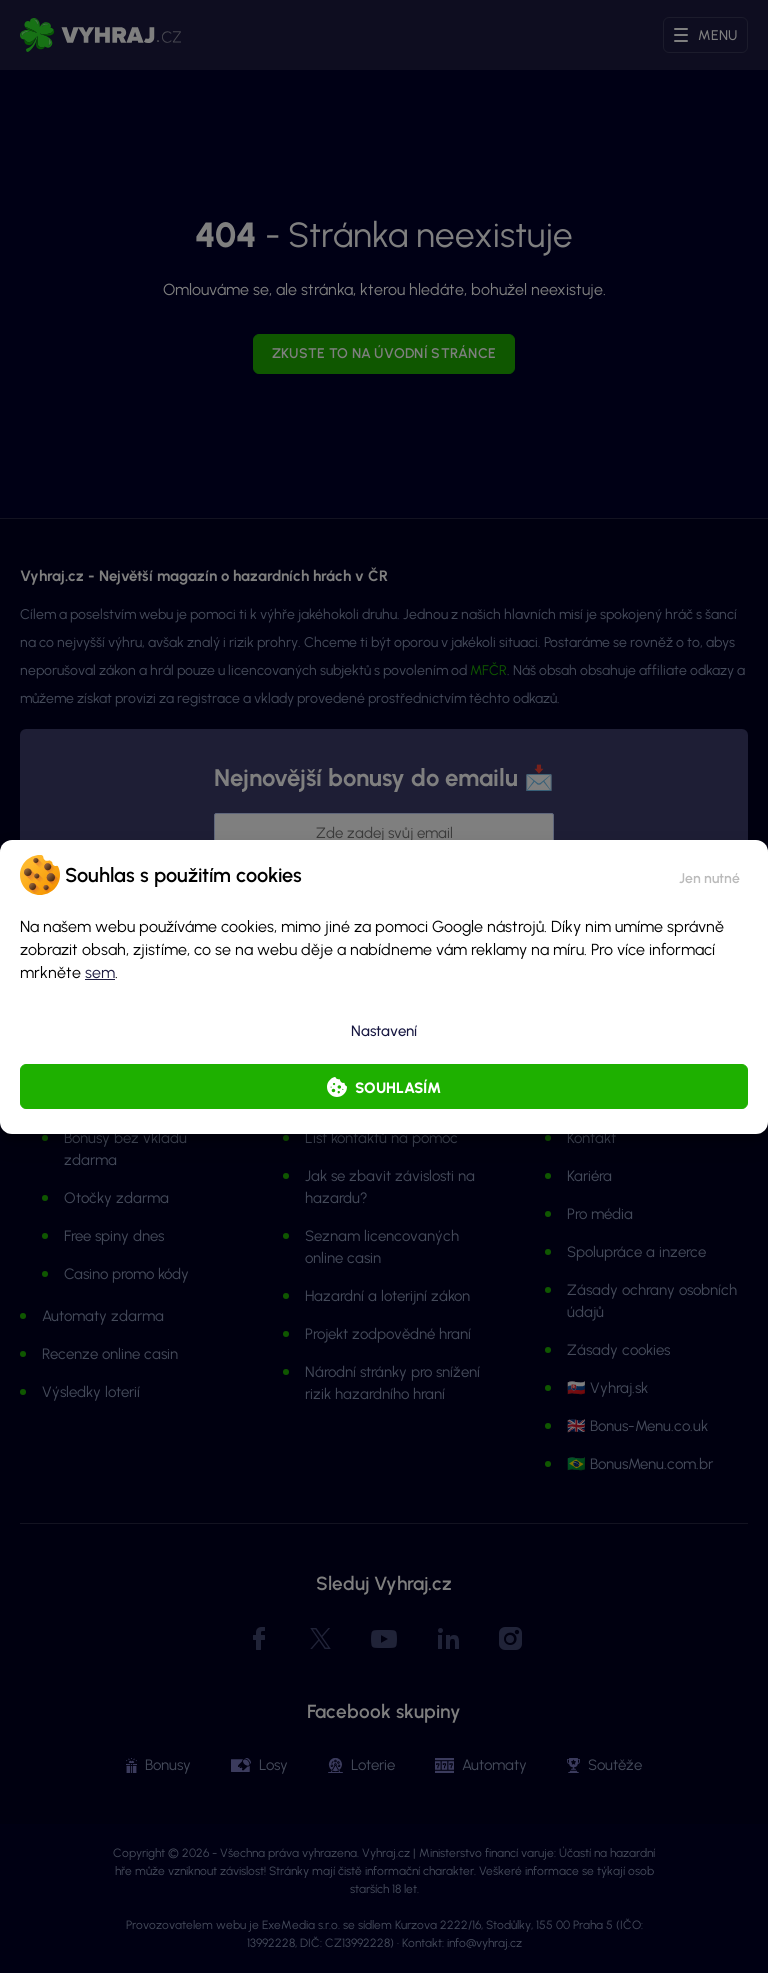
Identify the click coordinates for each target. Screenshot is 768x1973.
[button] (709, 875)
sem (100, 972)
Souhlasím (398, 1088)
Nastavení (384, 1031)
